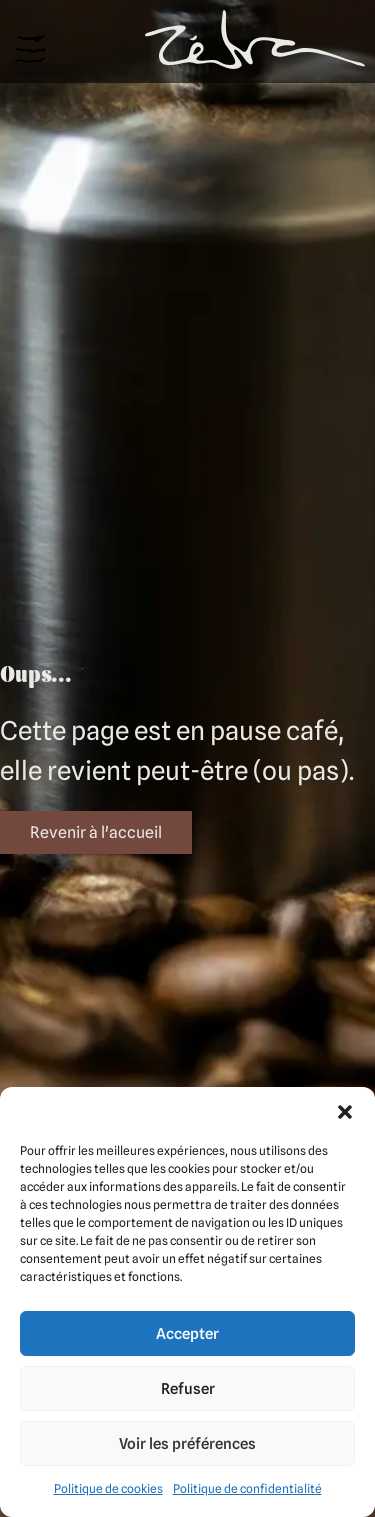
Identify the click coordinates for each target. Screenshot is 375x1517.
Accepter (187, 1334)
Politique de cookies (108, 1488)
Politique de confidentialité (247, 1488)
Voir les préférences (187, 1444)
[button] (345, 1112)
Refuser (188, 1389)
